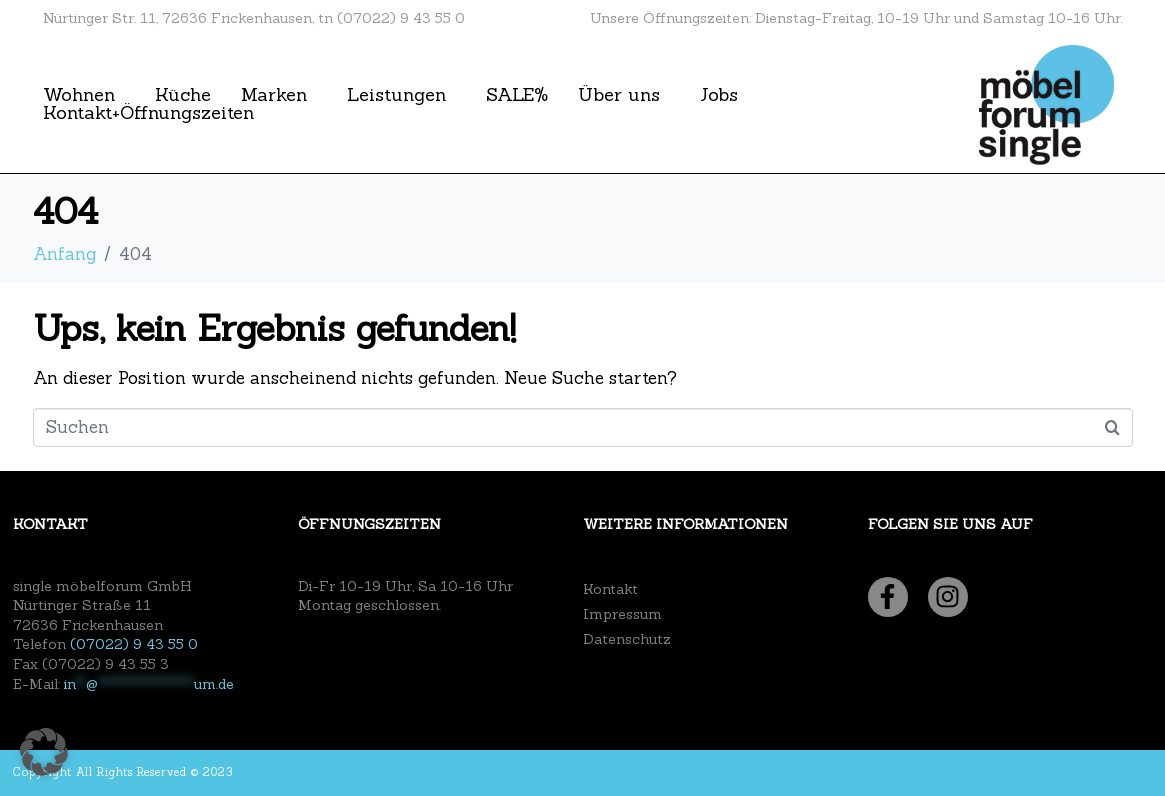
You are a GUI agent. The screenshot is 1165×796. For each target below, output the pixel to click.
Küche (183, 95)
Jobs (719, 95)
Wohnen (79, 95)
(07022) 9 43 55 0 (134, 644)
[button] (44, 752)
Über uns (619, 95)
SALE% (517, 95)
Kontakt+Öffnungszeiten (148, 113)
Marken (274, 95)
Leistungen (396, 95)
